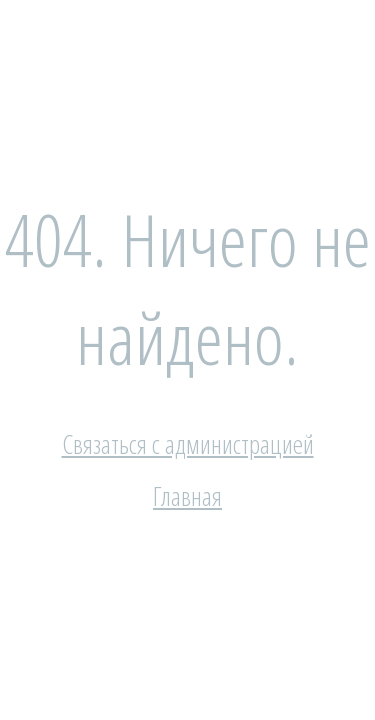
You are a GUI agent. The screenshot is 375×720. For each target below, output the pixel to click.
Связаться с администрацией (188, 444)
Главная (187, 496)
